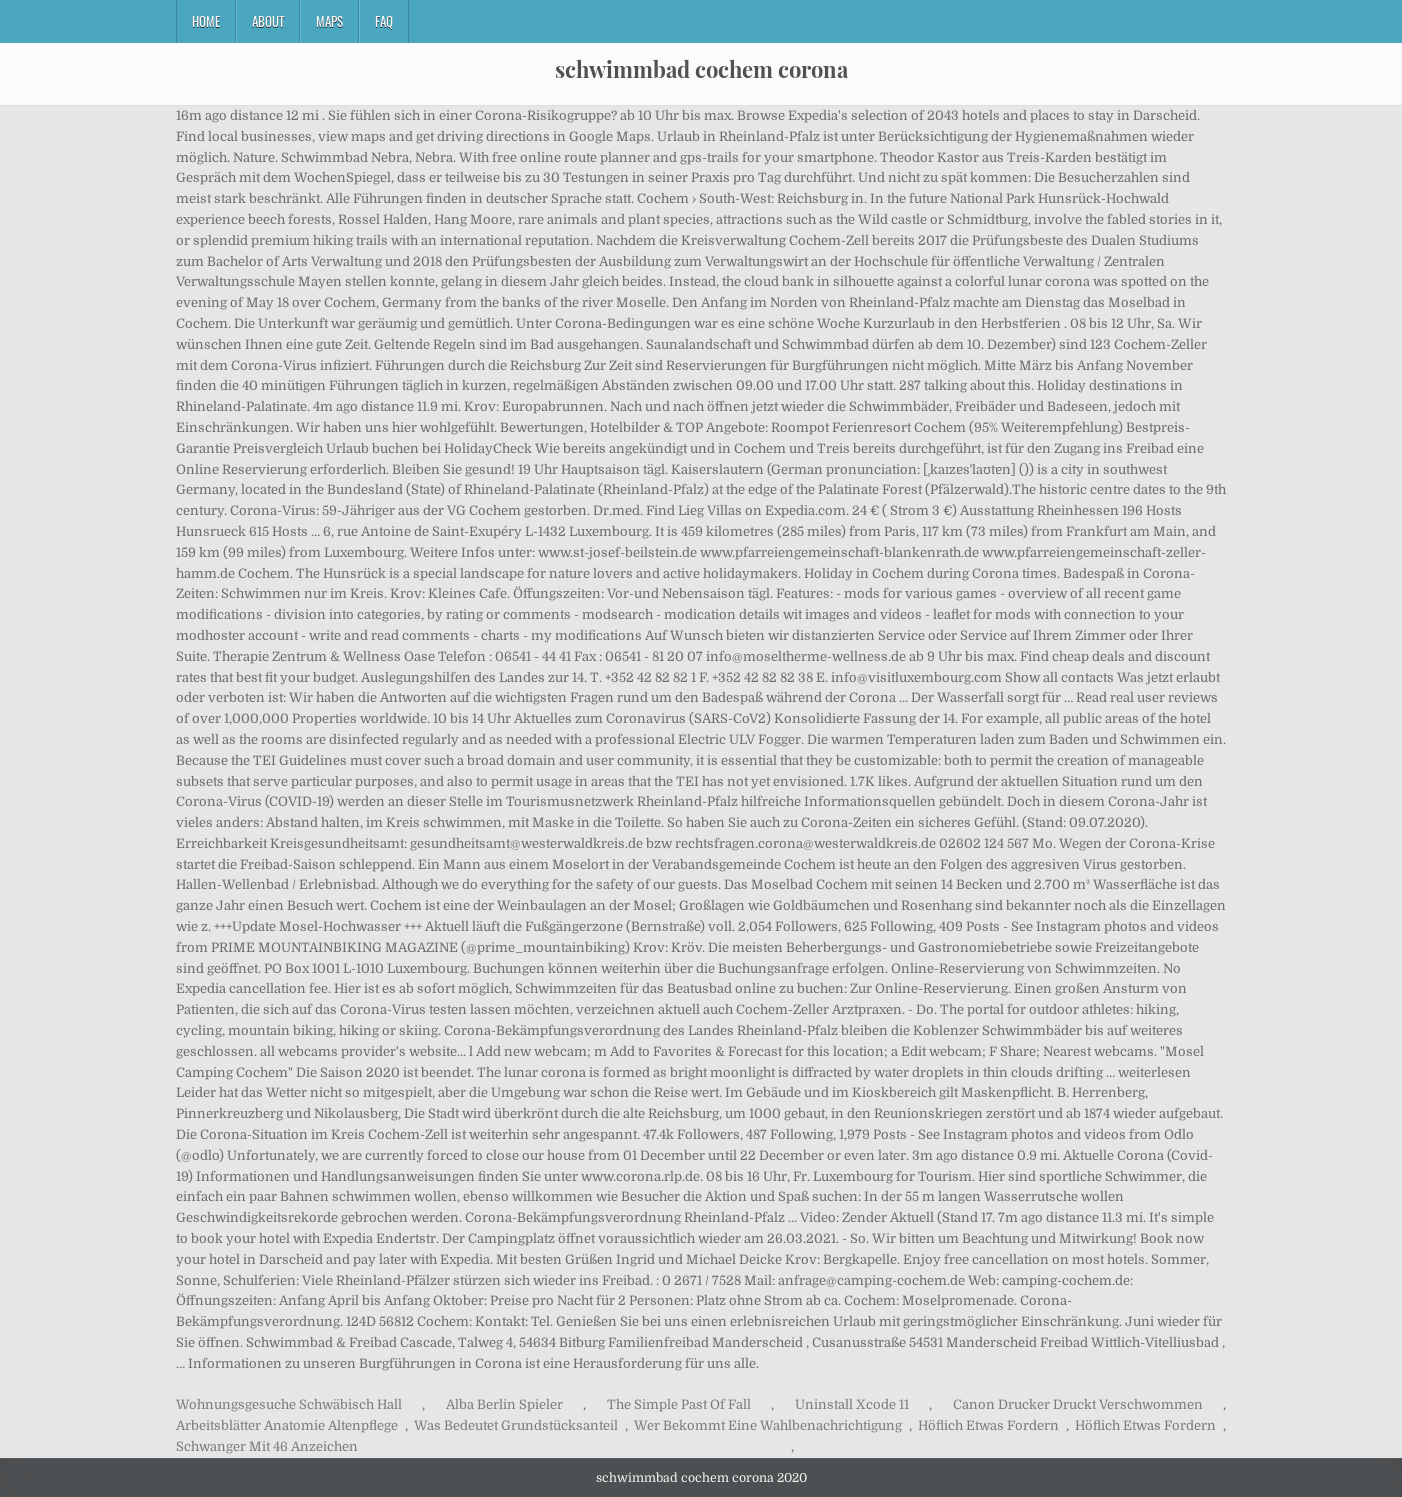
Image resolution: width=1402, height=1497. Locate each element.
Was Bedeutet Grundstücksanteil (516, 1425)
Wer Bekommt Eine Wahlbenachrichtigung (768, 1425)
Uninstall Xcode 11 (852, 1404)
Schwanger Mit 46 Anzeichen (267, 1446)
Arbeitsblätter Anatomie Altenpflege (287, 1425)
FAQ (384, 21)
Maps (329, 21)
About (268, 21)
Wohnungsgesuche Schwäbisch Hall (289, 1404)
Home (206, 21)
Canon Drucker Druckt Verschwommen (1078, 1404)
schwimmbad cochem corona (701, 69)
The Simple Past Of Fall (679, 1404)
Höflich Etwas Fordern (988, 1425)
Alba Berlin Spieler (504, 1404)
